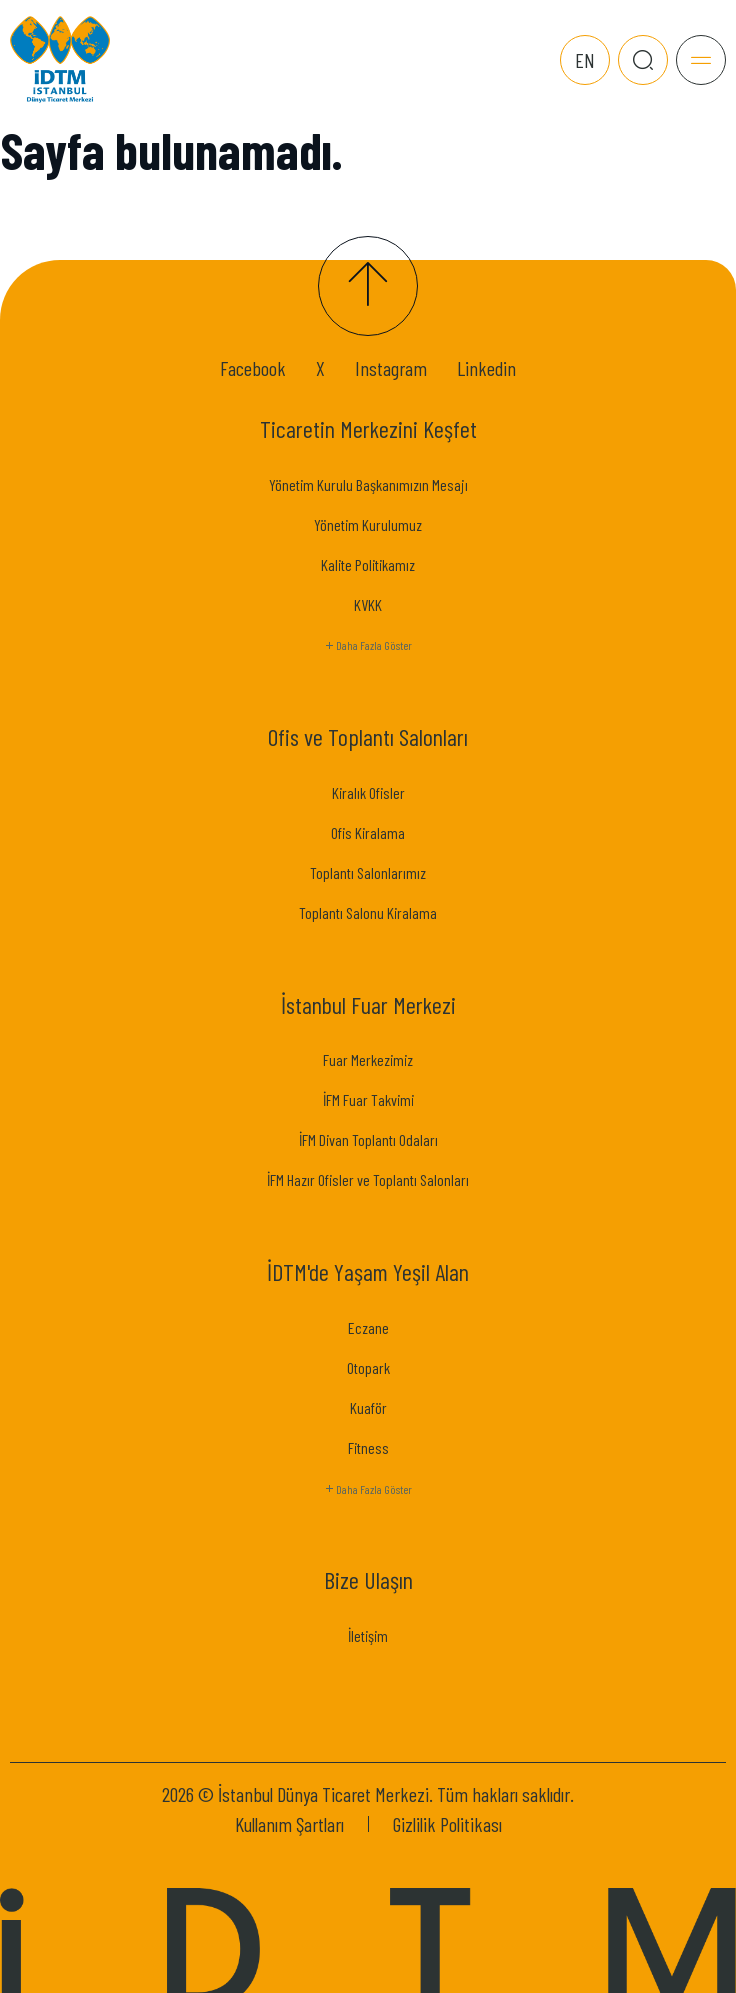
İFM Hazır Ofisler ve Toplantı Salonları (368, 1179)
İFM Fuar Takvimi (368, 1099)
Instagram (391, 368)
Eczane (368, 1327)
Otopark (368, 1367)
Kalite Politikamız (368, 564)
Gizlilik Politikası (447, 1824)
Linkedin (486, 368)
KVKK (368, 604)
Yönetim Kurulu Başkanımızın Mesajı (368, 484)
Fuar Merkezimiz (368, 1059)
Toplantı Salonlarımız (368, 872)
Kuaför (368, 1407)
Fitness (368, 1447)
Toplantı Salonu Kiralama (368, 912)
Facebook (253, 368)
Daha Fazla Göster (368, 646)
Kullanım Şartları (289, 1824)
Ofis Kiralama (368, 832)
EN (585, 60)
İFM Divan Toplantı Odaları (368, 1139)
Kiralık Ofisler (368, 792)
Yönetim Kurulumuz (368, 524)
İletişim (368, 1635)
